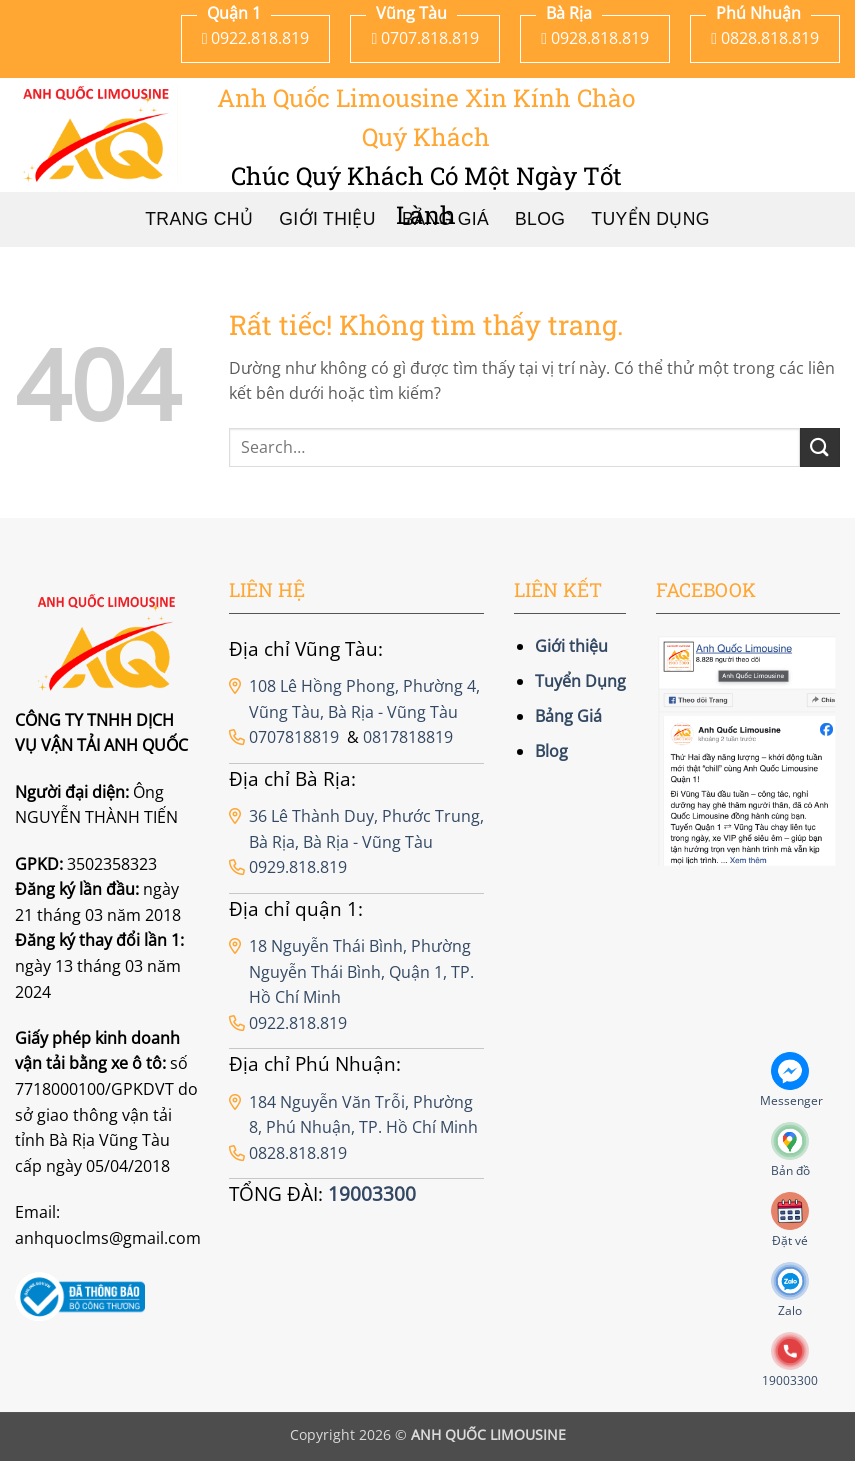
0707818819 (294, 737)
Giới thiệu (571, 646)
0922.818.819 (298, 1023)
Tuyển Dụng (650, 219)
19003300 (372, 1193)
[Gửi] (820, 447)
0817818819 (408, 737)
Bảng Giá (568, 716)
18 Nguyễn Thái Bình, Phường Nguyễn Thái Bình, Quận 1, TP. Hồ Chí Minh (361, 971)
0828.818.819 (298, 1153)
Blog (551, 751)
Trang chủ (199, 219)
